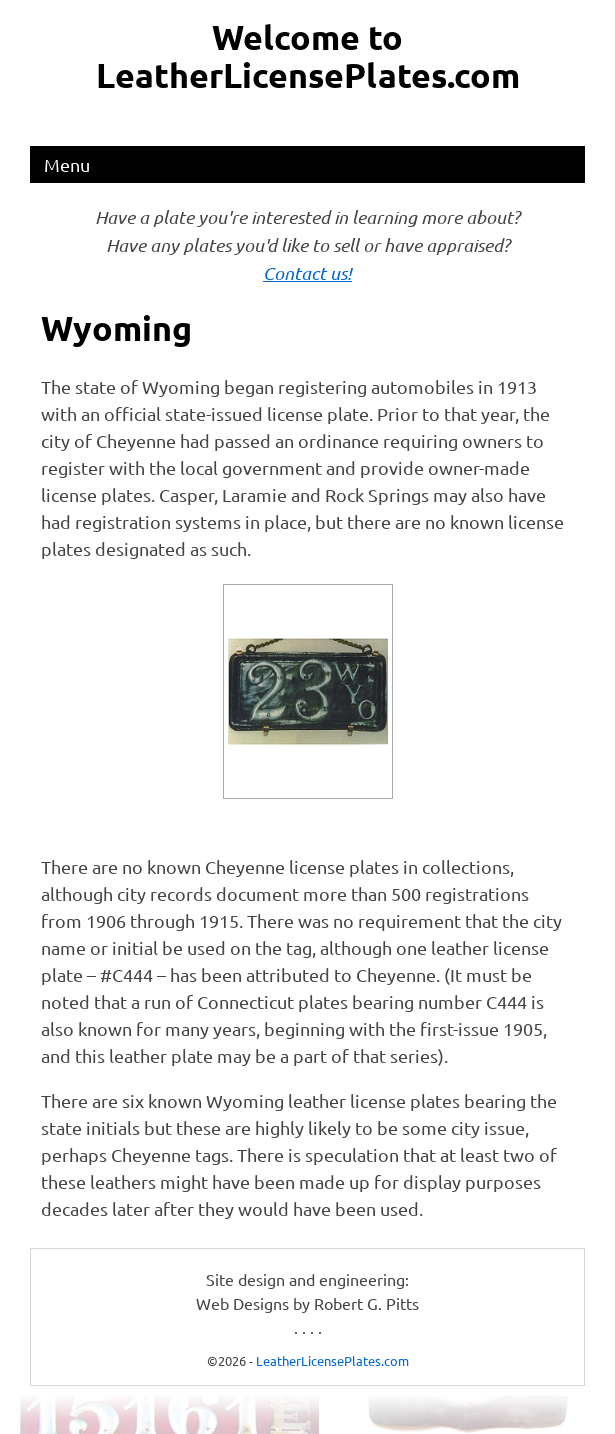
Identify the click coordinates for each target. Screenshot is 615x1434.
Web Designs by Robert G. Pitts (307, 1303)
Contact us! (307, 273)
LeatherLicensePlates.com (332, 1360)
